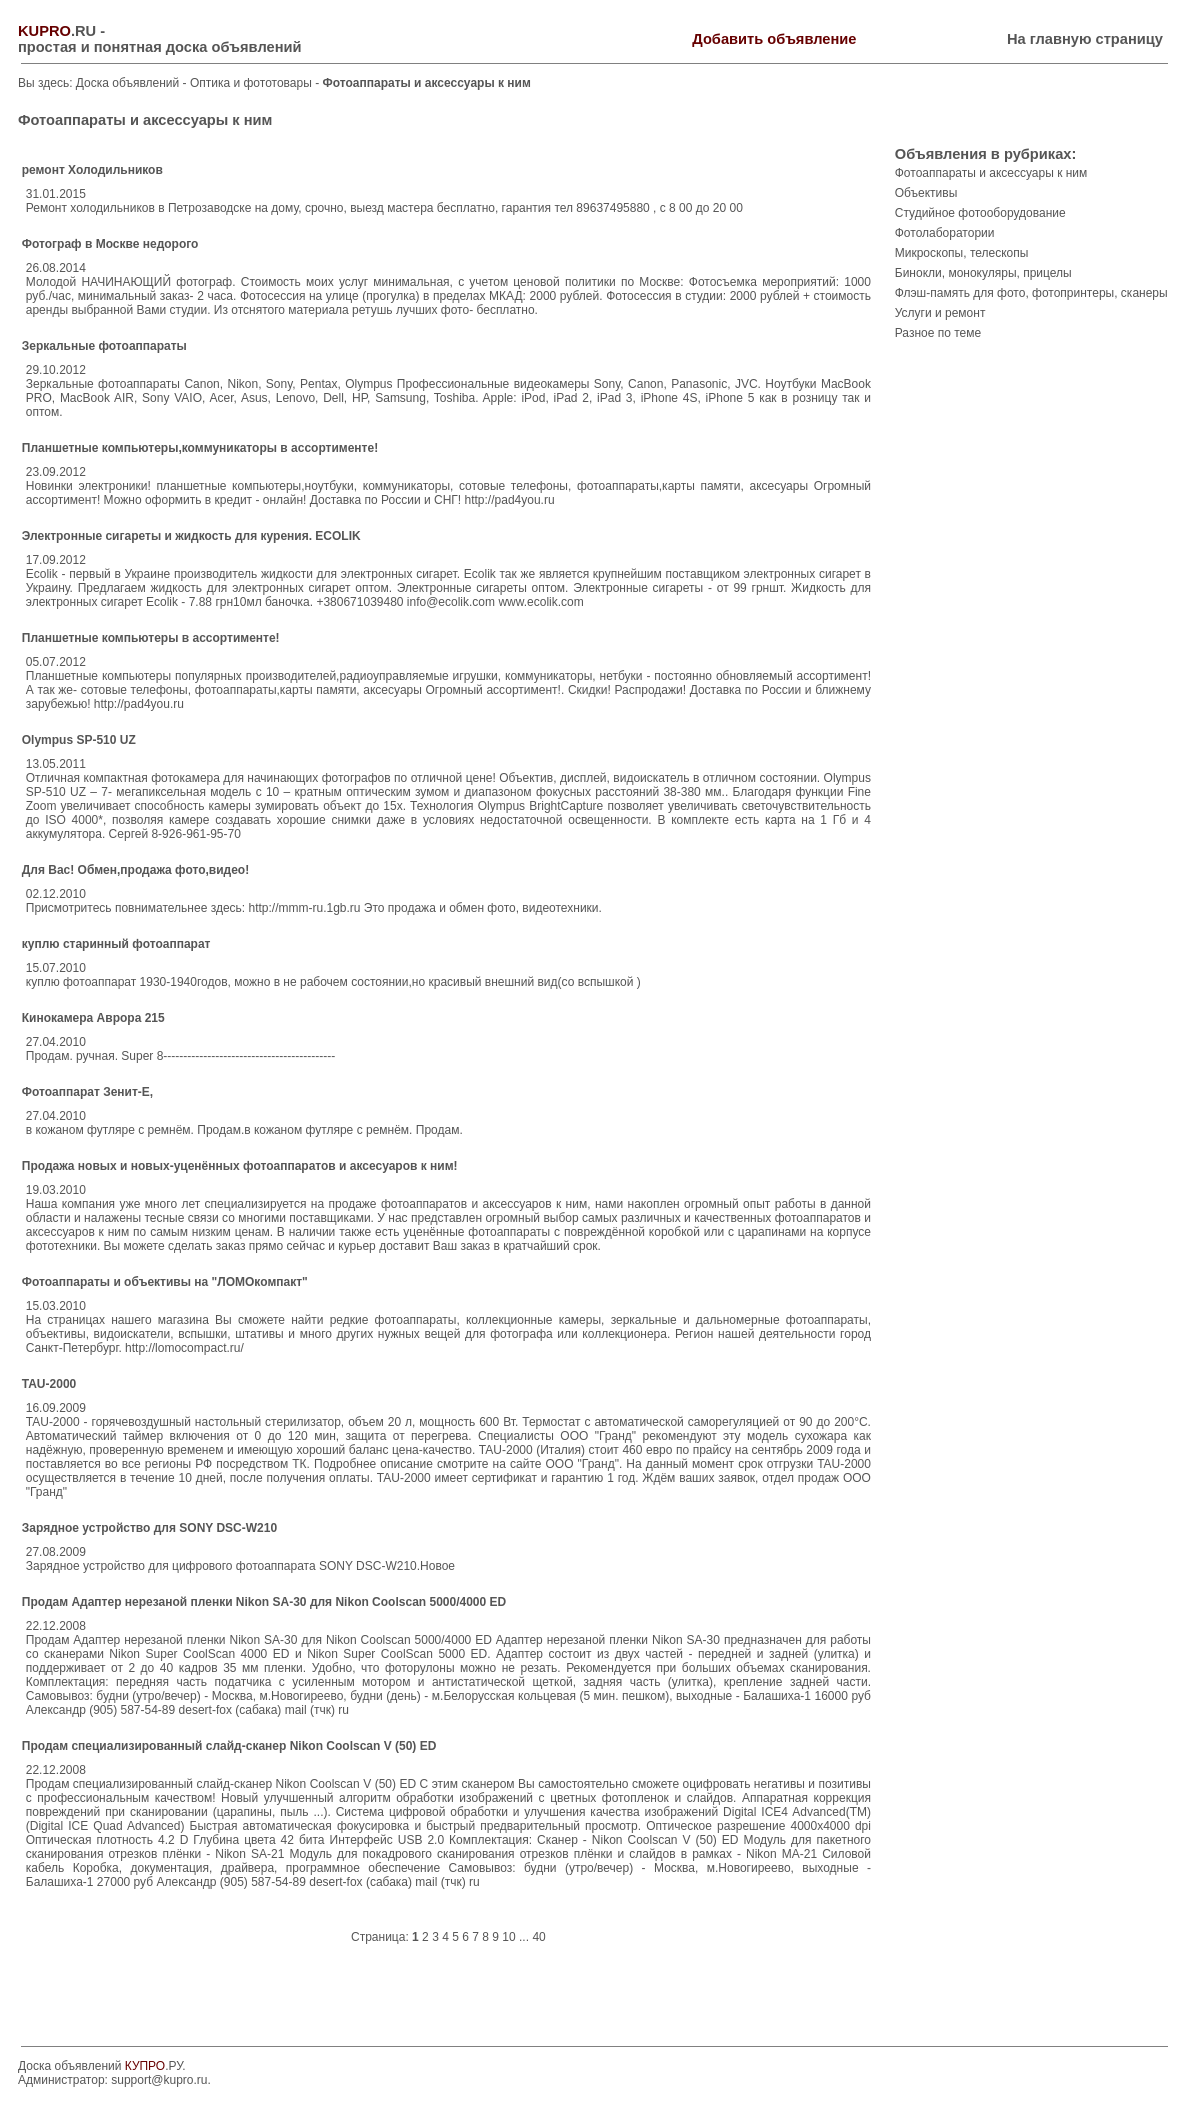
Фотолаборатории (945, 233)
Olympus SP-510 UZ (79, 740)
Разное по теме (938, 333)
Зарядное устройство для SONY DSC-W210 (149, 1528)
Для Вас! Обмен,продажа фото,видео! (135, 870)
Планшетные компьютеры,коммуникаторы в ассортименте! (200, 448)
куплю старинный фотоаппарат (116, 944)
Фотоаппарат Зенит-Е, (87, 1092)
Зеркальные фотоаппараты (104, 346)
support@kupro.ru (159, 2080)
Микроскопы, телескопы (962, 253)
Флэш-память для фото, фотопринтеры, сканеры (1031, 293)
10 (508, 1937)
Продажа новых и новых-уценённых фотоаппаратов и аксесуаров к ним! (240, 1166)
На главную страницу (1085, 39)
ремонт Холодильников (92, 170)
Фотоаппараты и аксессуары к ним (991, 173)
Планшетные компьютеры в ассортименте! (151, 638)
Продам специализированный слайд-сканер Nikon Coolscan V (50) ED (229, 1746)
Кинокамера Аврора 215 (93, 1018)
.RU (57, 31)
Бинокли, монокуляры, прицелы (983, 273)
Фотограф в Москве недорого (110, 244)
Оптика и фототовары (252, 83)
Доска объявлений (127, 83)
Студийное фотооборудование (980, 213)
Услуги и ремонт (940, 313)
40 (538, 1937)
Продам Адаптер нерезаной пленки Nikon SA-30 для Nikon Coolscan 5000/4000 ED (264, 1602)
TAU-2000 (49, 1384)
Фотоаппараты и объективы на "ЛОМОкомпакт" (165, 1282)
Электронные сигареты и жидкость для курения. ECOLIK (191, 536)
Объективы (926, 193)
